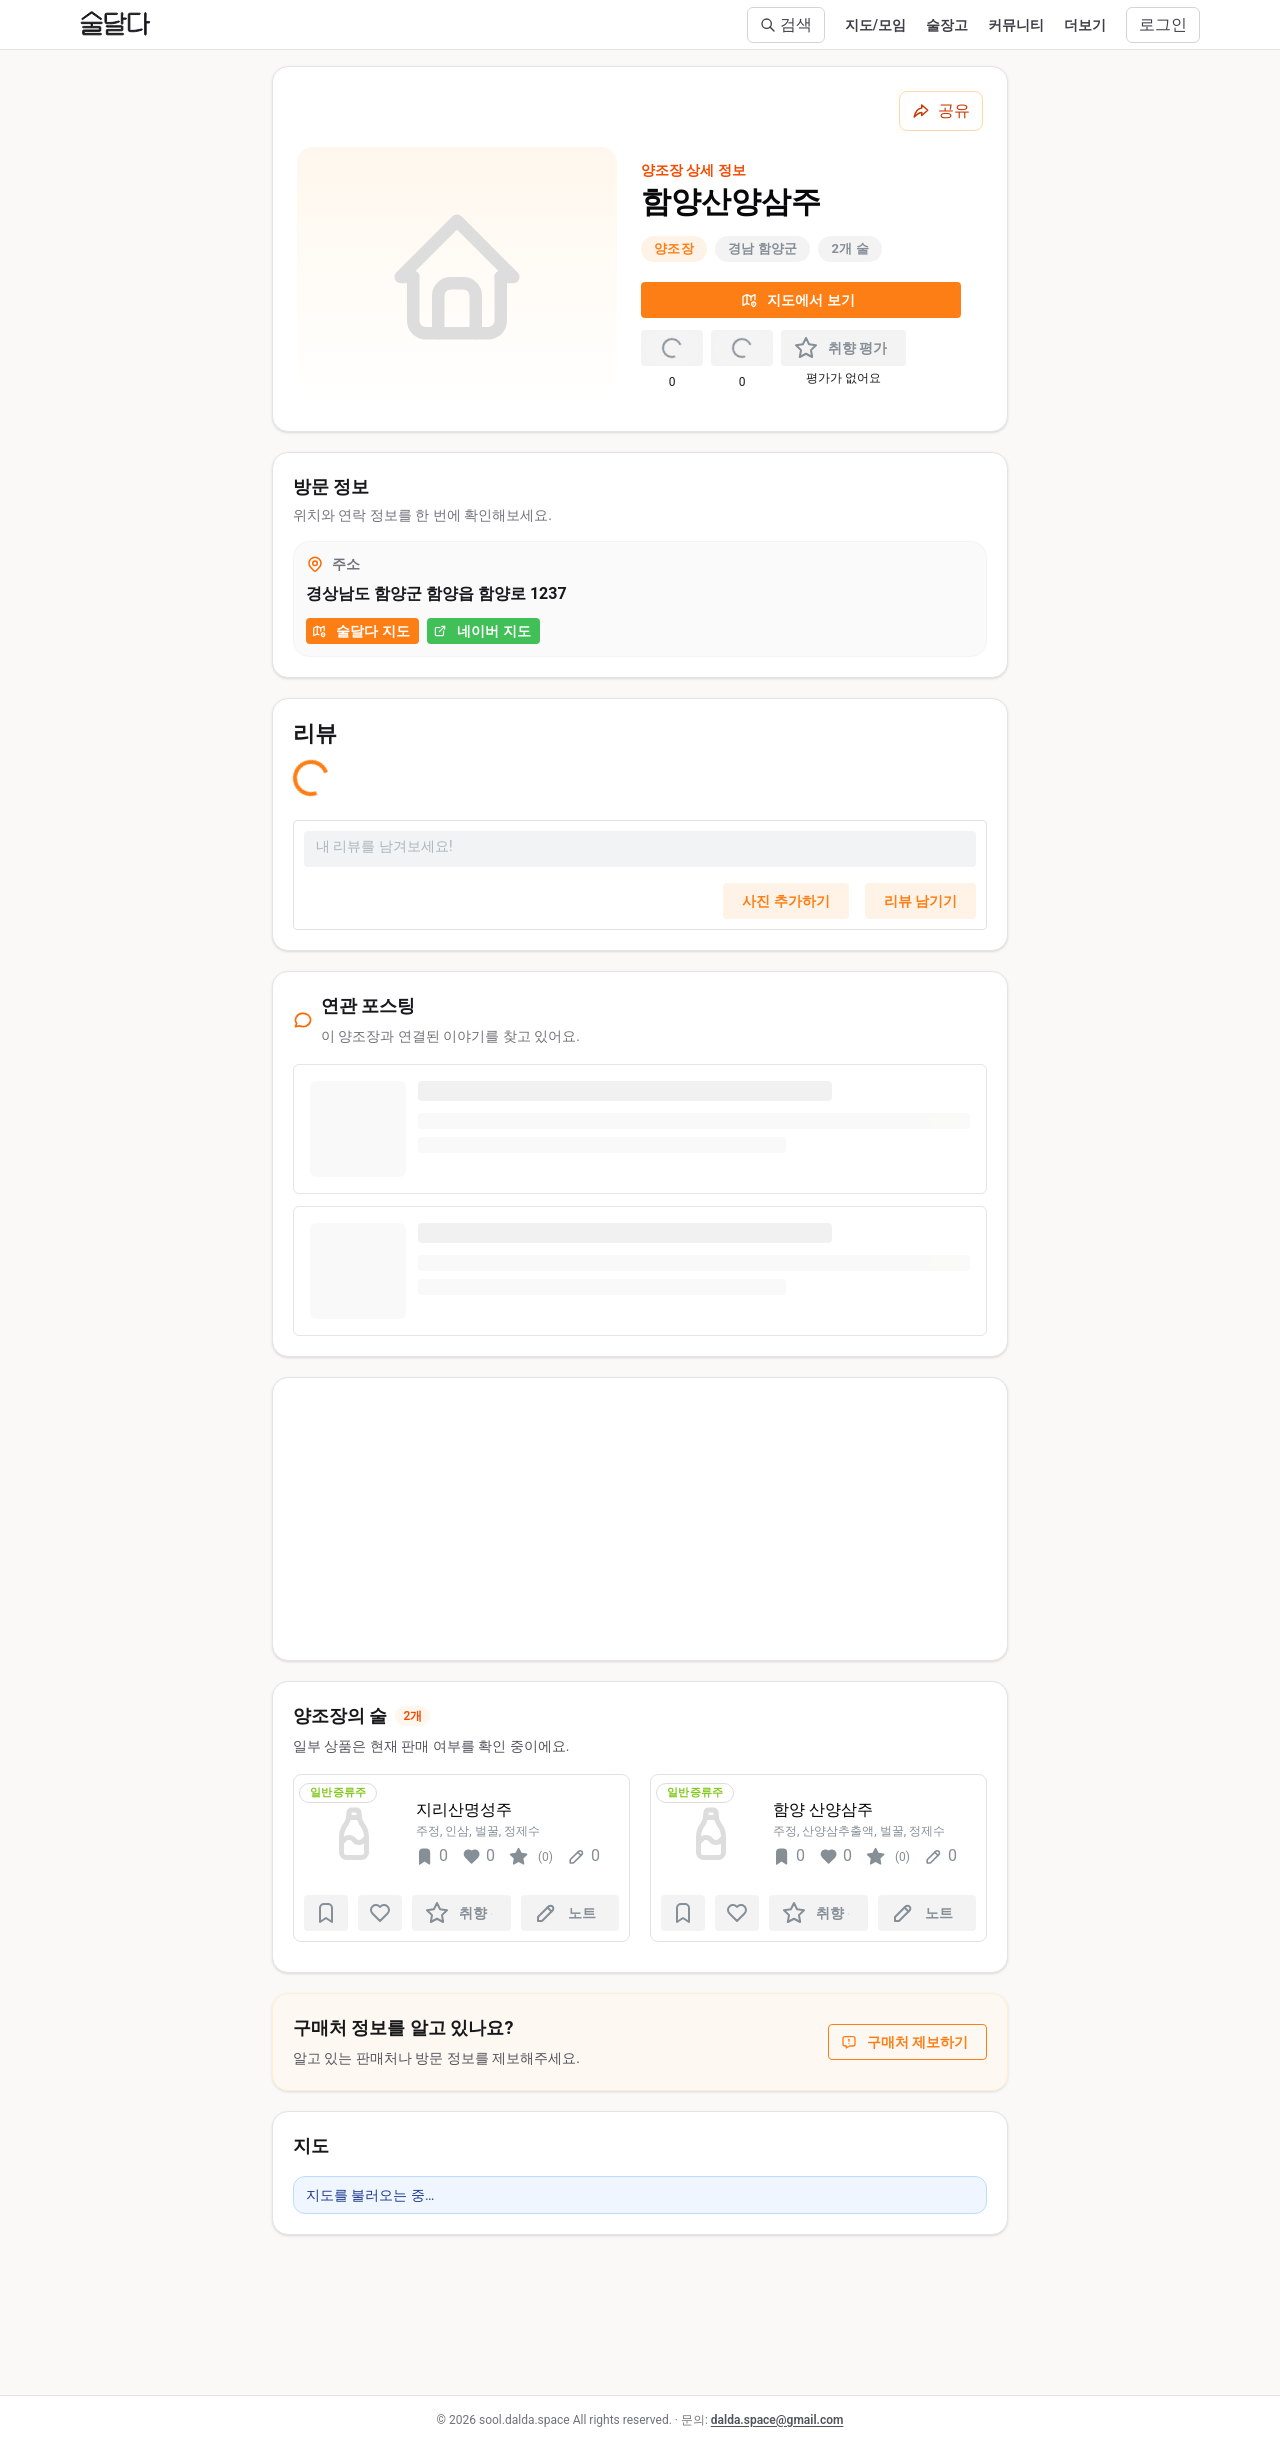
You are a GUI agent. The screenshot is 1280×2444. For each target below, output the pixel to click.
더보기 (1085, 25)
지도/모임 (875, 25)
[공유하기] (941, 111)
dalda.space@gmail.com (777, 2420)
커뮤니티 (1016, 25)
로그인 (1163, 24)
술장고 (947, 25)
